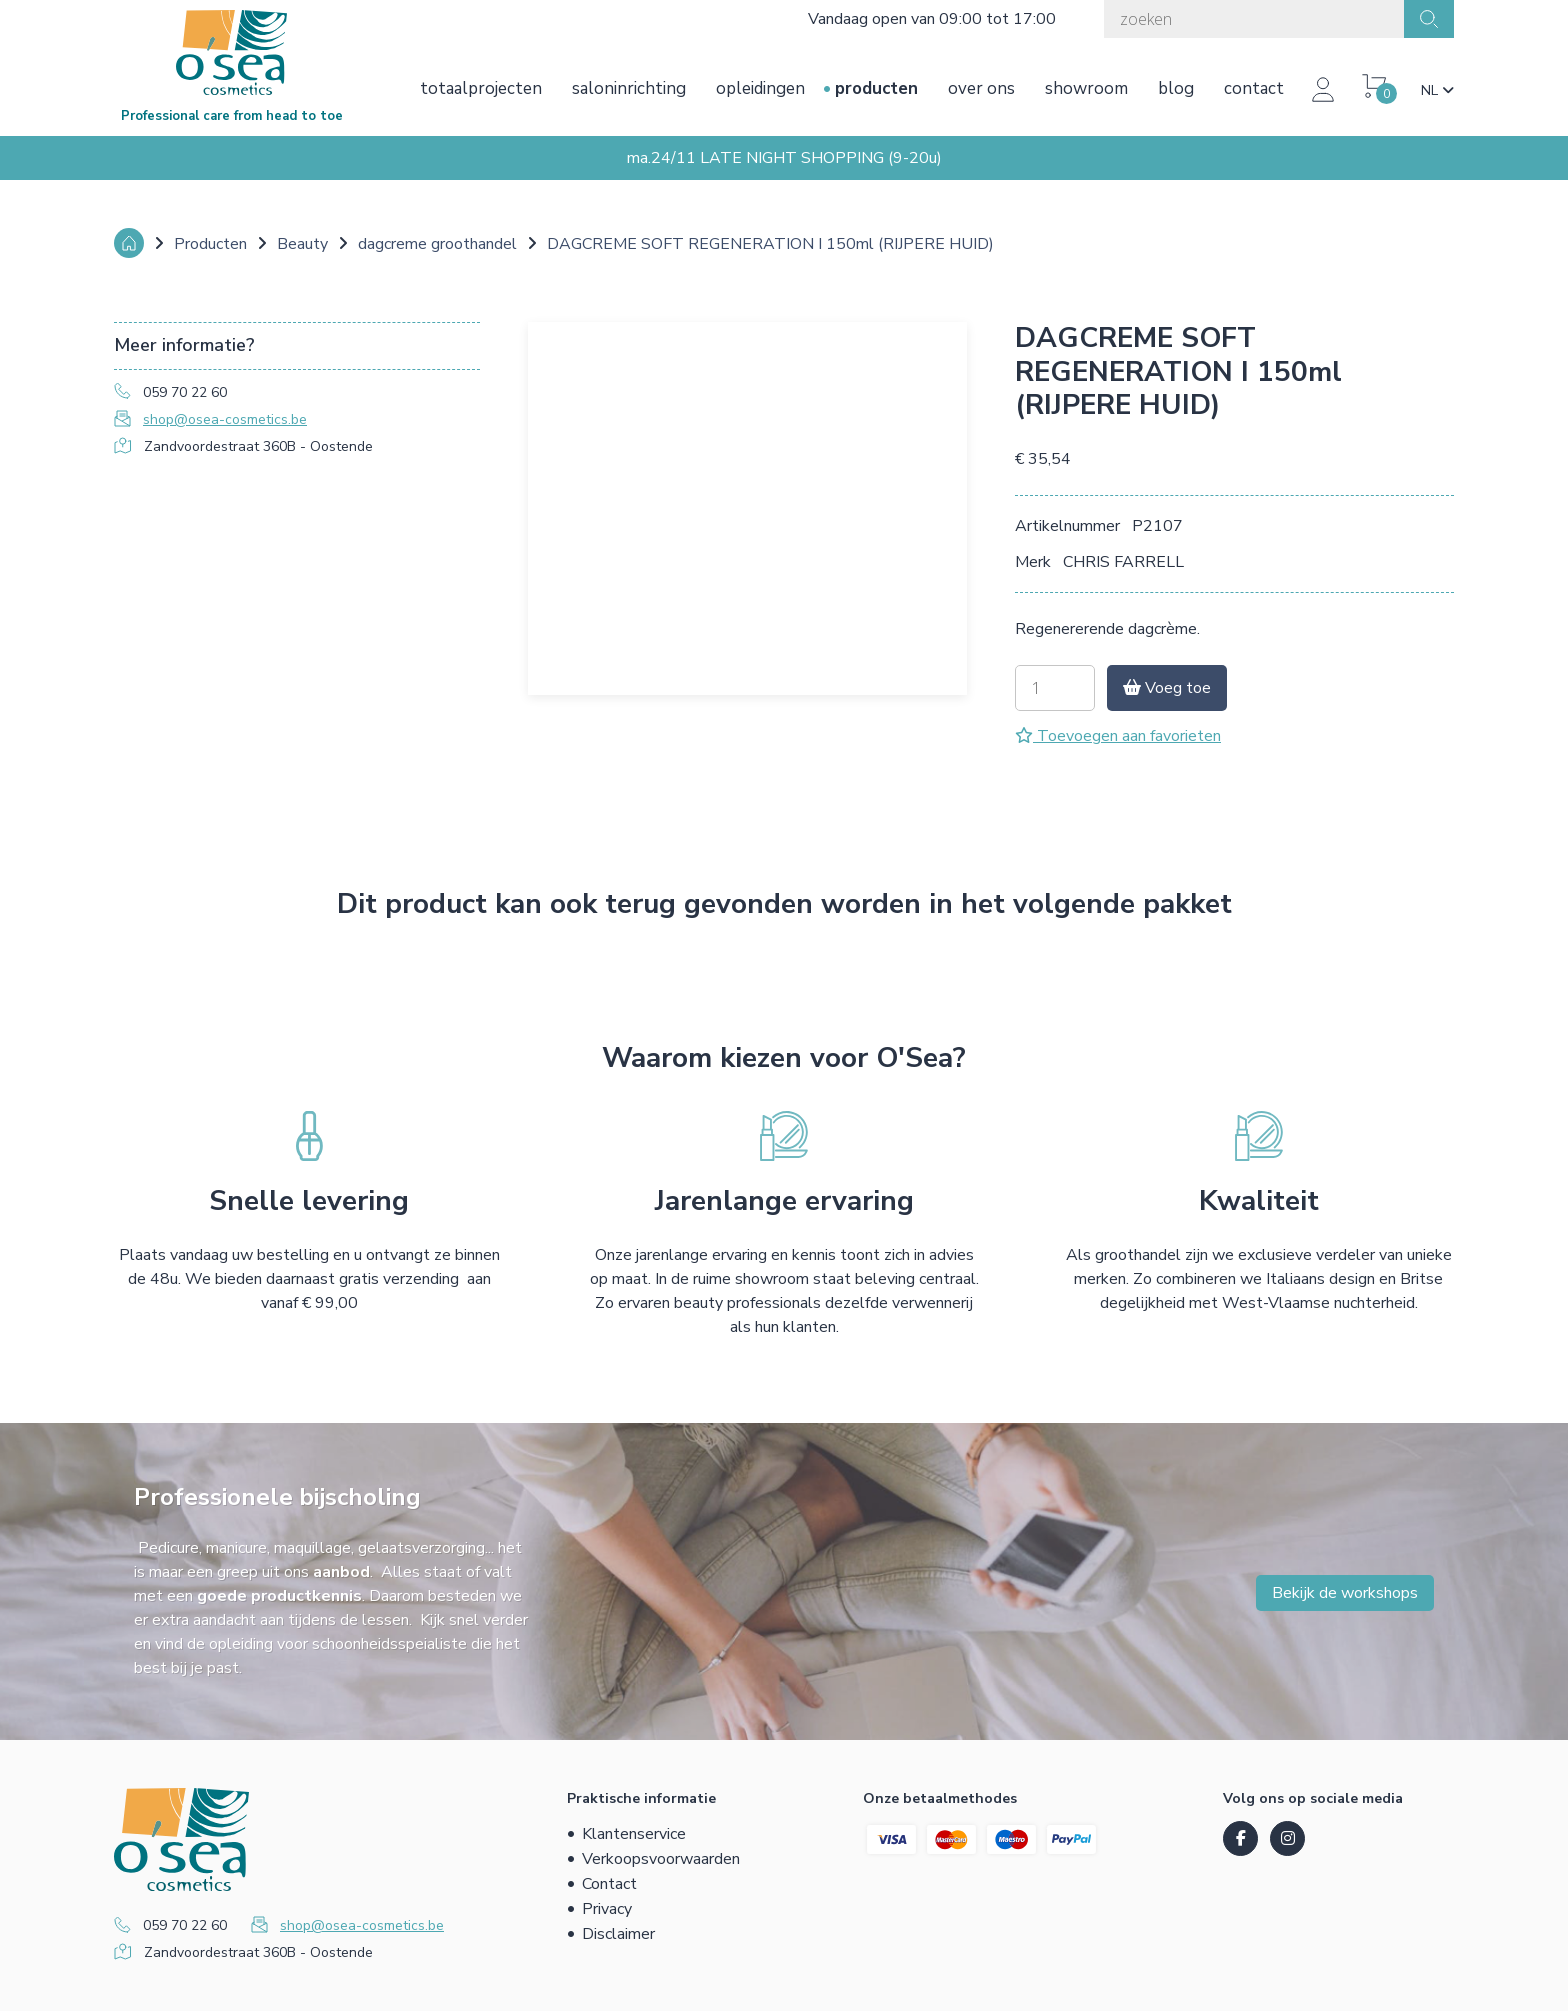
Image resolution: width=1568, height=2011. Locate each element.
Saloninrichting (629, 88)
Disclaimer (618, 1934)
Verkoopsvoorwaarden (661, 1859)
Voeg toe (1167, 688)
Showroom (1086, 88)
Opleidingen (760, 88)
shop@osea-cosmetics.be (225, 419)
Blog (1176, 88)
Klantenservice (634, 1834)
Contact (1254, 88)
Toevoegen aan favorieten (1118, 736)
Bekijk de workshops (1345, 1593)
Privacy (607, 1909)
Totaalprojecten (481, 88)
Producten (876, 88)
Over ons (981, 88)
